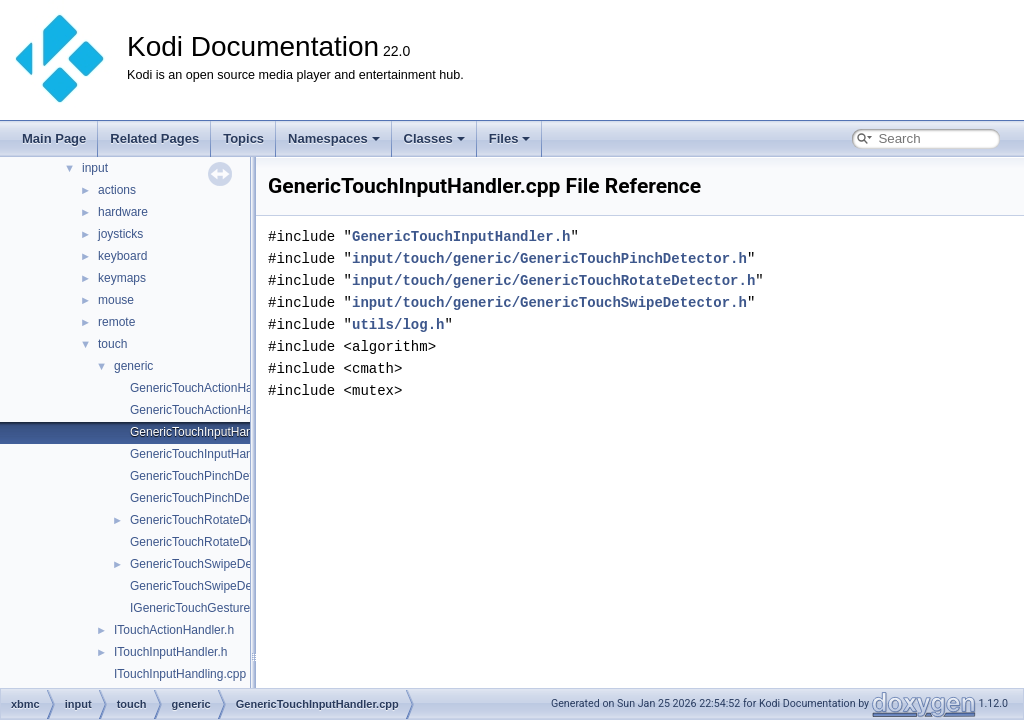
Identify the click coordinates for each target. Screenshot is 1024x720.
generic (133, 366)
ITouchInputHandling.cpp (180, 674)
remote (116, 322)
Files (510, 138)
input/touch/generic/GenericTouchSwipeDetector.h (549, 302)
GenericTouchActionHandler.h (209, 410)
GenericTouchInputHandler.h (206, 454)
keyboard (122, 256)
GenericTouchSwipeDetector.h (210, 586)
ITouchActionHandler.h (174, 630)
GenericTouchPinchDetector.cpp (215, 476)
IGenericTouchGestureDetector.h (217, 608)
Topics (243, 138)
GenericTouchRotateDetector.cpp (218, 520)
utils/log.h (398, 324)
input (95, 168)
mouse (116, 300)
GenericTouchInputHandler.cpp (212, 432)
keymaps (122, 278)
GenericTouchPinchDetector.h (209, 498)
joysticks (120, 234)
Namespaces (334, 138)
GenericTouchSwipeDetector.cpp (217, 564)
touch (112, 344)
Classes (434, 138)
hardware (123, 212)
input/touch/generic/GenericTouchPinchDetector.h (549, 258)
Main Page (54, 138)
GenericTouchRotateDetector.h (212, 542)
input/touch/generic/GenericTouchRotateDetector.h (553, 280)
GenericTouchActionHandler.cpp (215, 388)
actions (117, 190)
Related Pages (154, 138)
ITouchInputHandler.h (170, 652)
